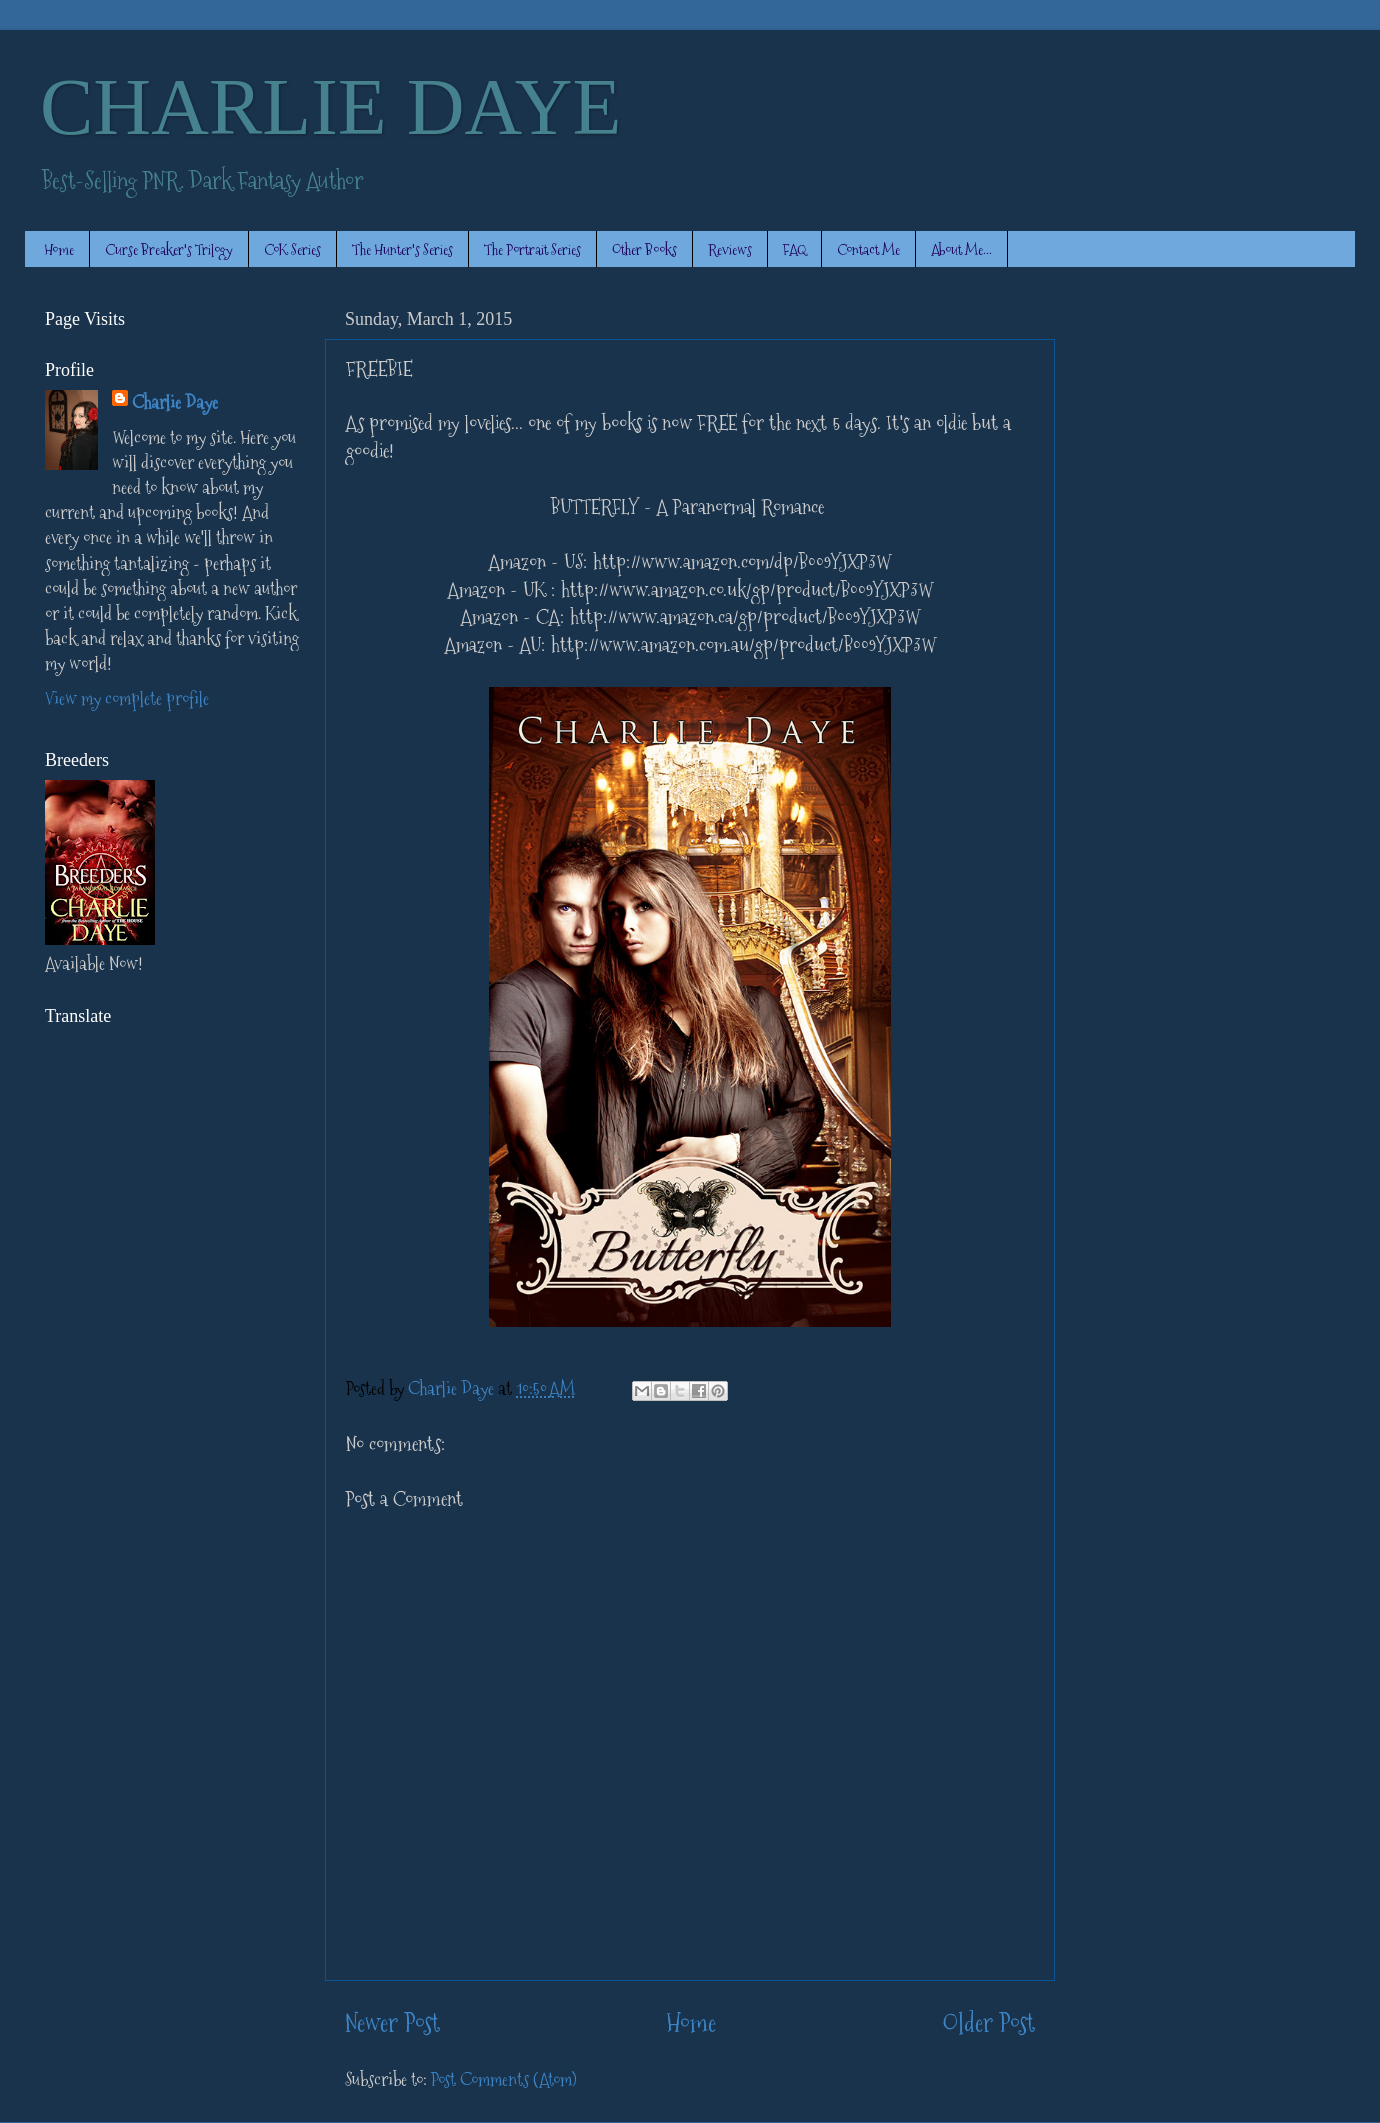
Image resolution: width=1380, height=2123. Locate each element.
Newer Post (392, 2023)
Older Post (988, 2023)
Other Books (644, 249)
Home (59, 249)
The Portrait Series (532, 249)
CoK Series (292, 249)
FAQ (794, 249)
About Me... (961, 249)
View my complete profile (127, 698)
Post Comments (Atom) (504, 2079)
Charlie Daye (175, 402)
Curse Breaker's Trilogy (169, 249)
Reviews (730, 249)
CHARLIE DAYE (330, 107)
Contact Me (868, 249)
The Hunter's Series (402, 249)
